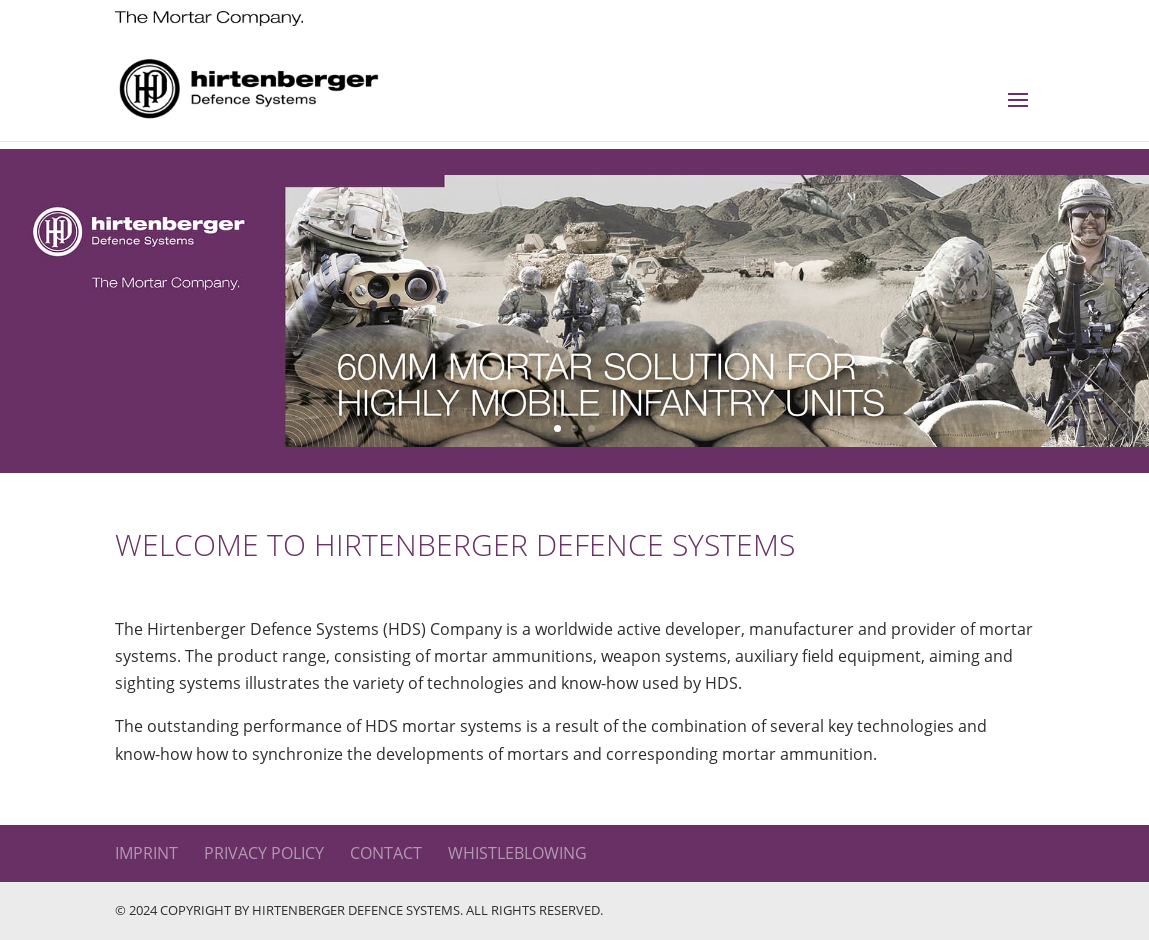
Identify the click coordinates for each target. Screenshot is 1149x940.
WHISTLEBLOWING (517, 853)
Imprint (146, 853)
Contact (386, 853)
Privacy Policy (264, 853)
